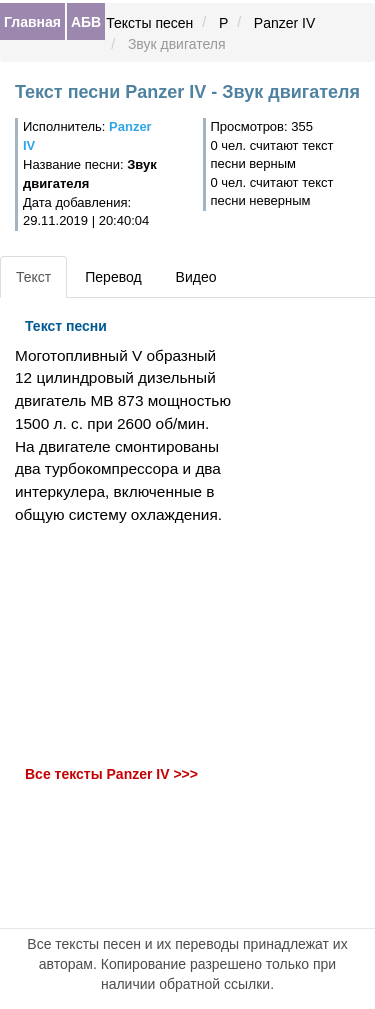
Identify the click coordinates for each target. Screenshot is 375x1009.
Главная (32, 22)
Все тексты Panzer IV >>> (111, 775)
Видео (196, 277)
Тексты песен (149, 23)
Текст (33, 277)
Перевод (113, 277)
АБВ (86, 22)
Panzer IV (284, 23)
